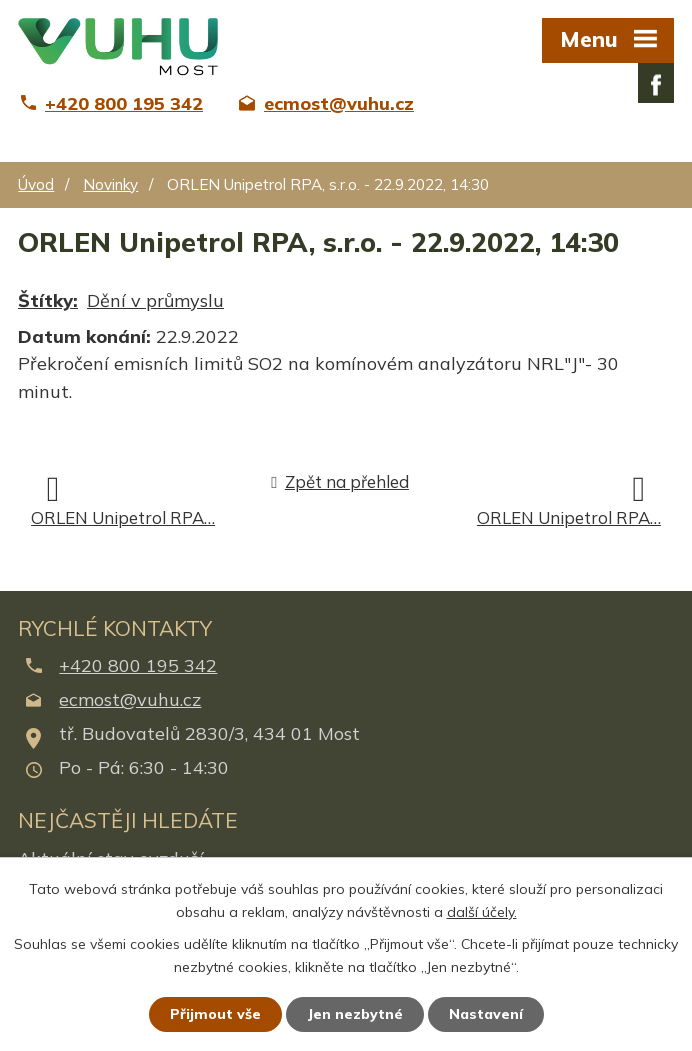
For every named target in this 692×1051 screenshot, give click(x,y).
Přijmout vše (215, 1014)
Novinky (110, 184)
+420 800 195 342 (138, 665)
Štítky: (48, 300)
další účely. (482, 912)
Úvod (36, 184)
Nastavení (486, 1014)
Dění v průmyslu (155, 300)
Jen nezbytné (355, 1014)
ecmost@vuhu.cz (130, 699)
